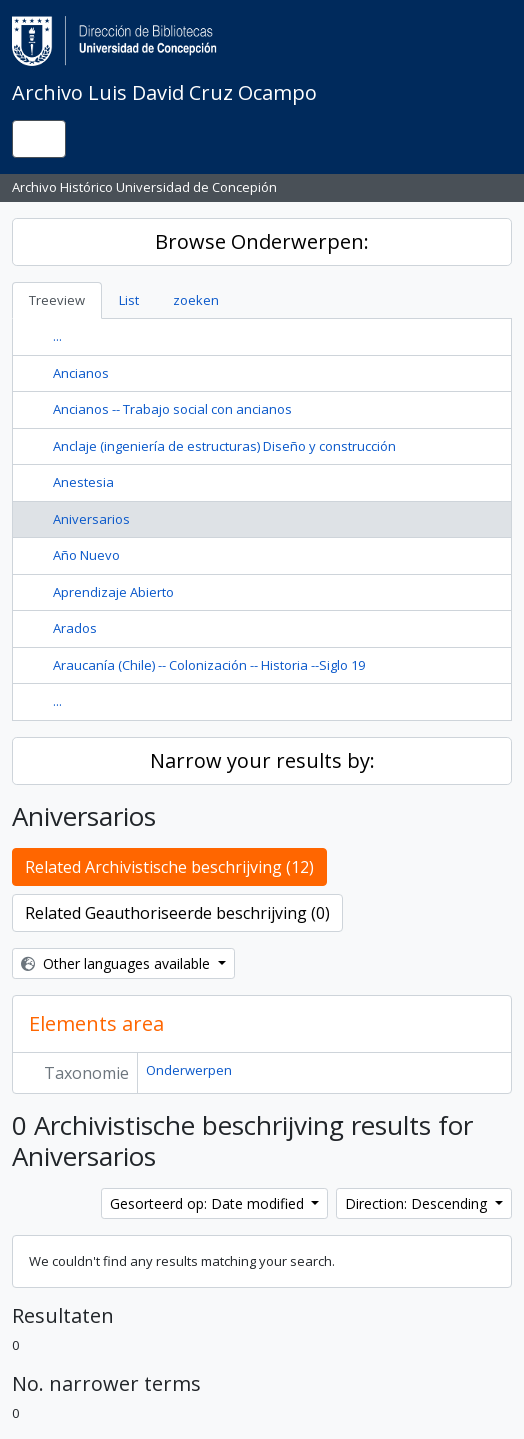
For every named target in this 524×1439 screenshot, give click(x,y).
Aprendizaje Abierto (113, 592)
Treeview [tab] (57, 300)
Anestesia (83, 482)
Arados (75, 628)
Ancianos (81, 373)
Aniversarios (91, 519)
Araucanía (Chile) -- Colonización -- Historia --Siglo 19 (209, 665)
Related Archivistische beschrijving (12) (169, 867)
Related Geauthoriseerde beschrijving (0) (177, 913)
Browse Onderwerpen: (262, 241)
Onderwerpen (189, 1070)
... (57, 336)
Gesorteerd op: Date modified (209, 1203)
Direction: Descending (418, 1203)
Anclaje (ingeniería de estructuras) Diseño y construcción (224, 446)
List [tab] (129, 300)
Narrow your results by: (262, 760)
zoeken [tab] (196, 300)
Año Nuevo (86, 555)
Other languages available (117, 963)
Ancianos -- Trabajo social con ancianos (172, 409)
